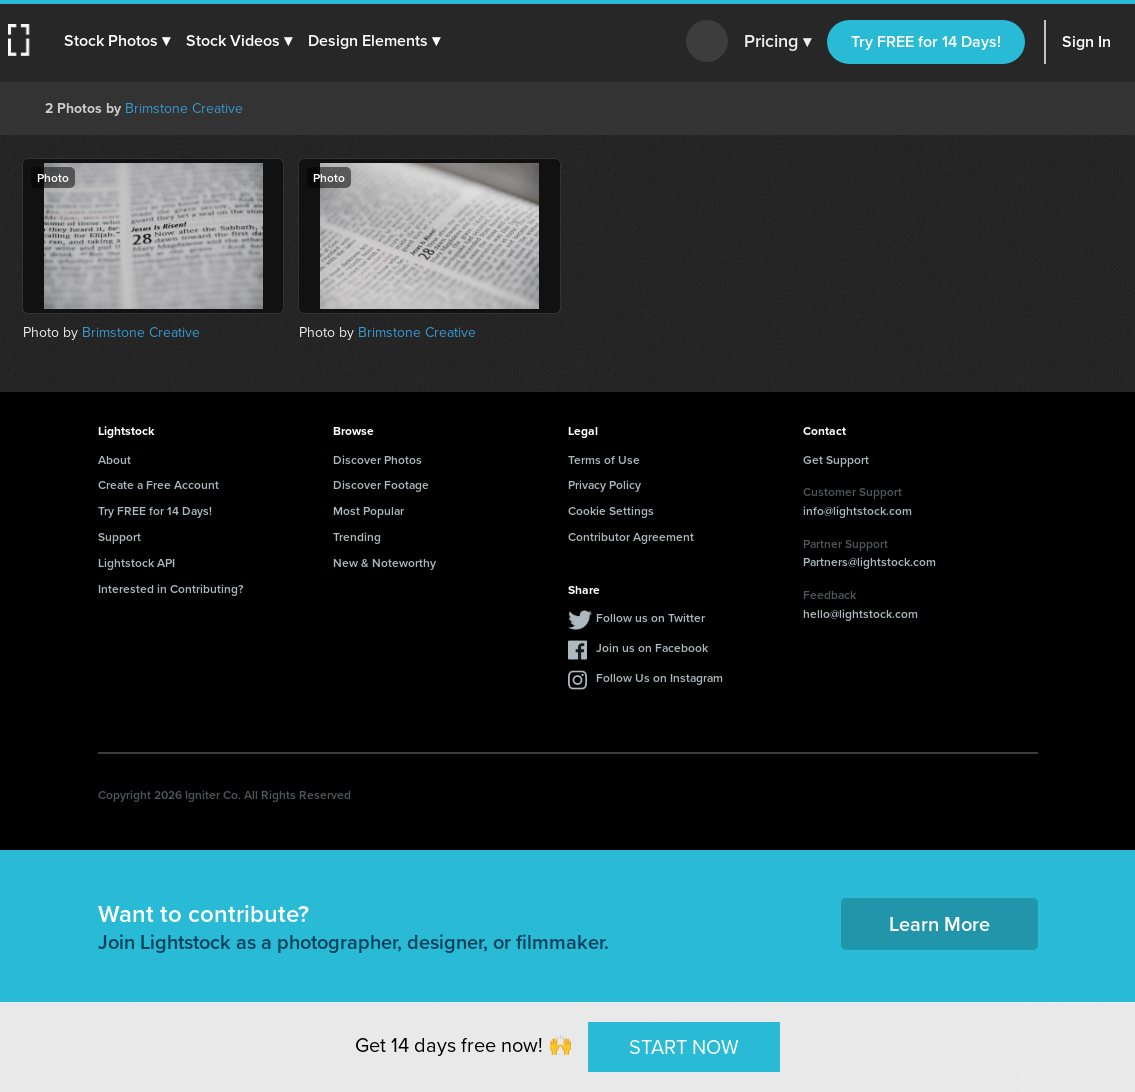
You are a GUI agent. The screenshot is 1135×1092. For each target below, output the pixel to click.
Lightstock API (136, 562)
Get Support (836, 459)
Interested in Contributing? (171, 588)
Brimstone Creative (184, 108)
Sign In (1086, 41)
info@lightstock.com (857, 510)
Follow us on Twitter (650, 617)
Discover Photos (377, 459)
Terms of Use (604, 459)
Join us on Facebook (652, 647)
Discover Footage (381, 484)
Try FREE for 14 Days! (926, 41)
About (114, 459)
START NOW (684, 1046)
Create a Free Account (158, 484)
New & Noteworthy (384, 562)
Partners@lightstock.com (869, 561)
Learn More (939, 923)
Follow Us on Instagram (659, 677)
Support (119, 536)
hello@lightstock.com (860, 613)
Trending (357, 536)
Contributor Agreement (631, 536)
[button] (117, 41)
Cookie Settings (611, 510)
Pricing (777, 42)
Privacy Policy (604, 484)
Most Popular (368, 510)
